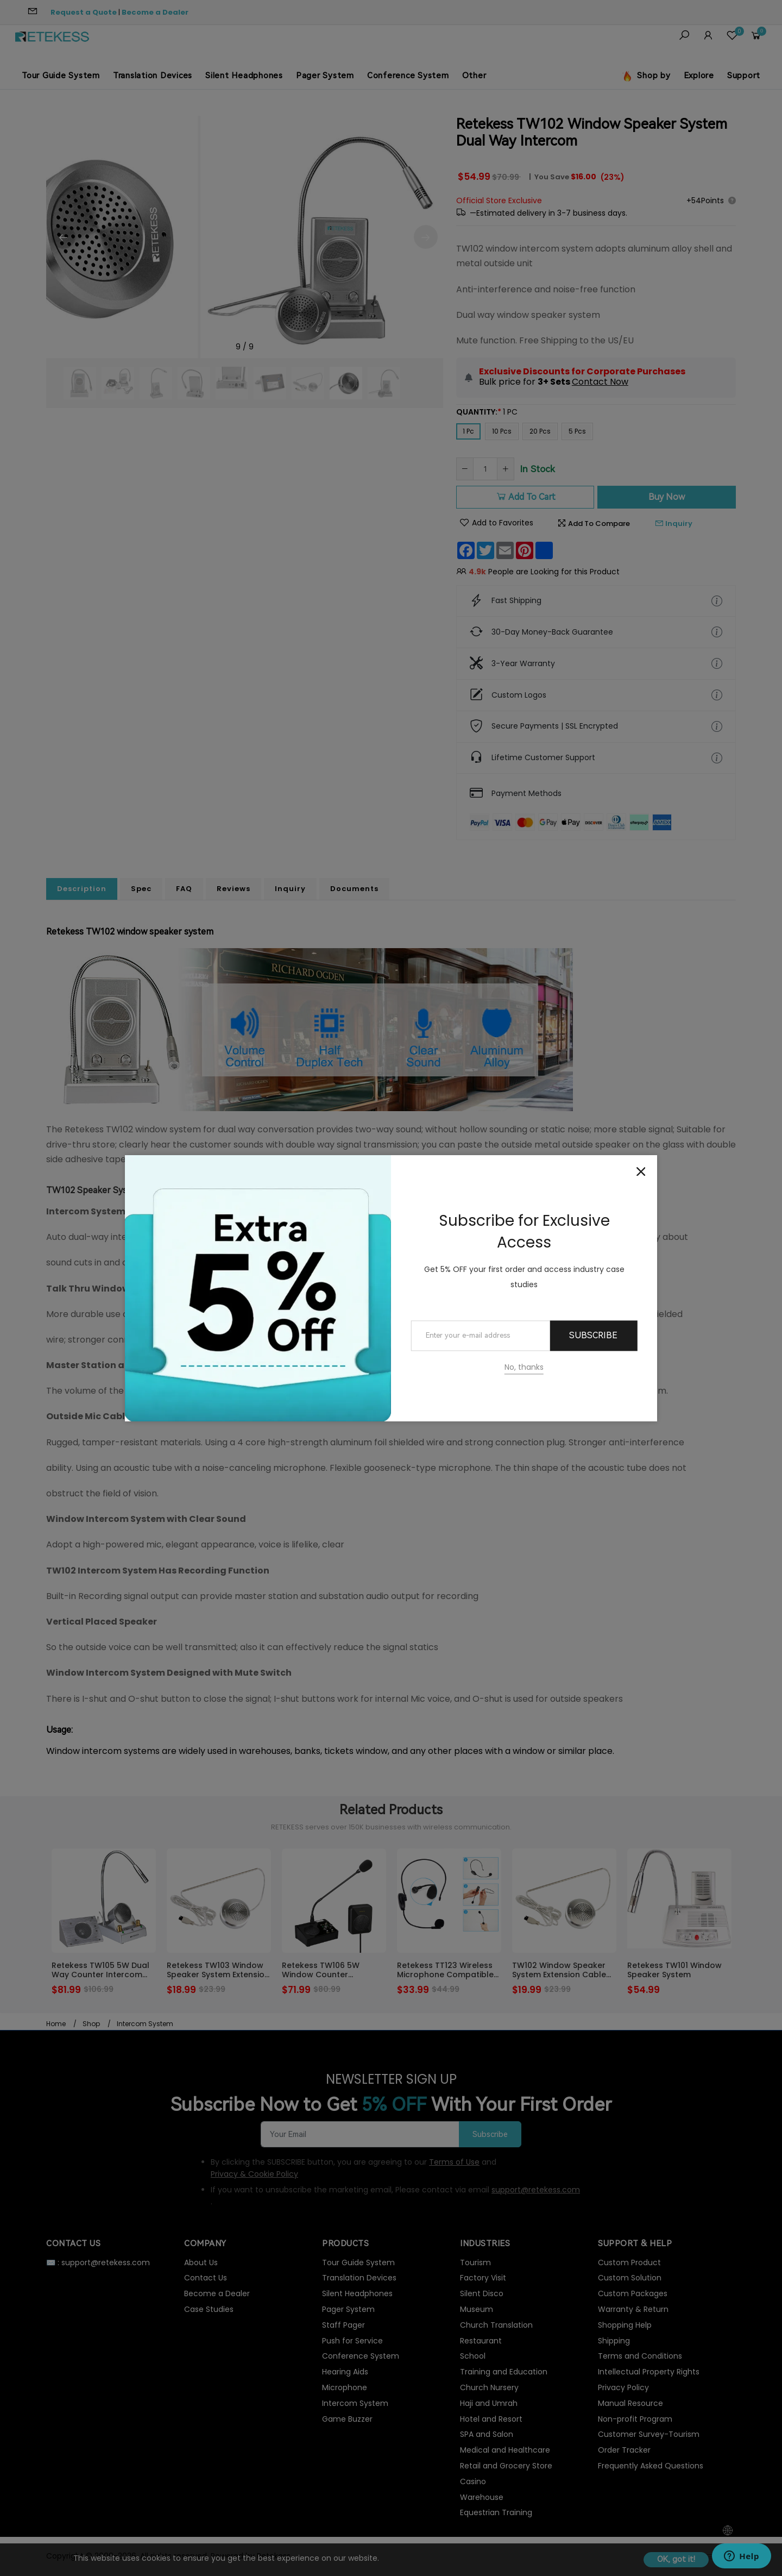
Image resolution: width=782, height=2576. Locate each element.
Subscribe (593, 1336)
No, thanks (524, 1367)
